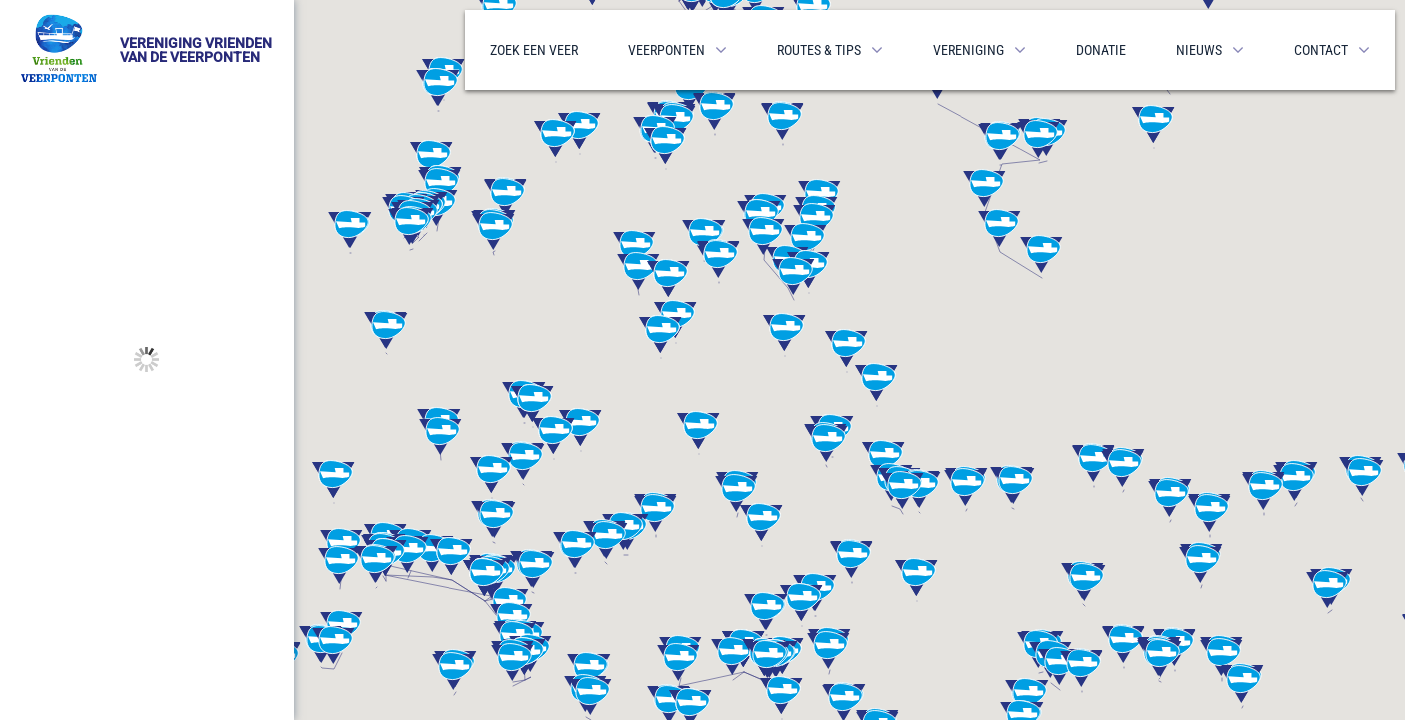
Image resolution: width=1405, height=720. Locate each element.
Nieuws (1199, 50)
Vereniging (968, 50)
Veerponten (666, 50)
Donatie (1101, 50)
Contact (1321, 50)
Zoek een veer (534, 50)
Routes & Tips (819, 50)
